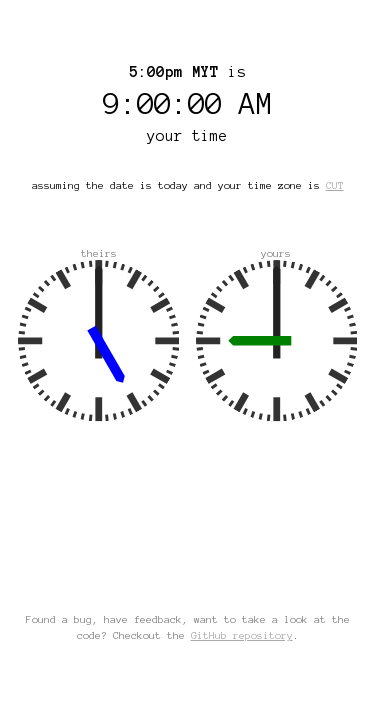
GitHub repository (242, 635)
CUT (335, 185)
